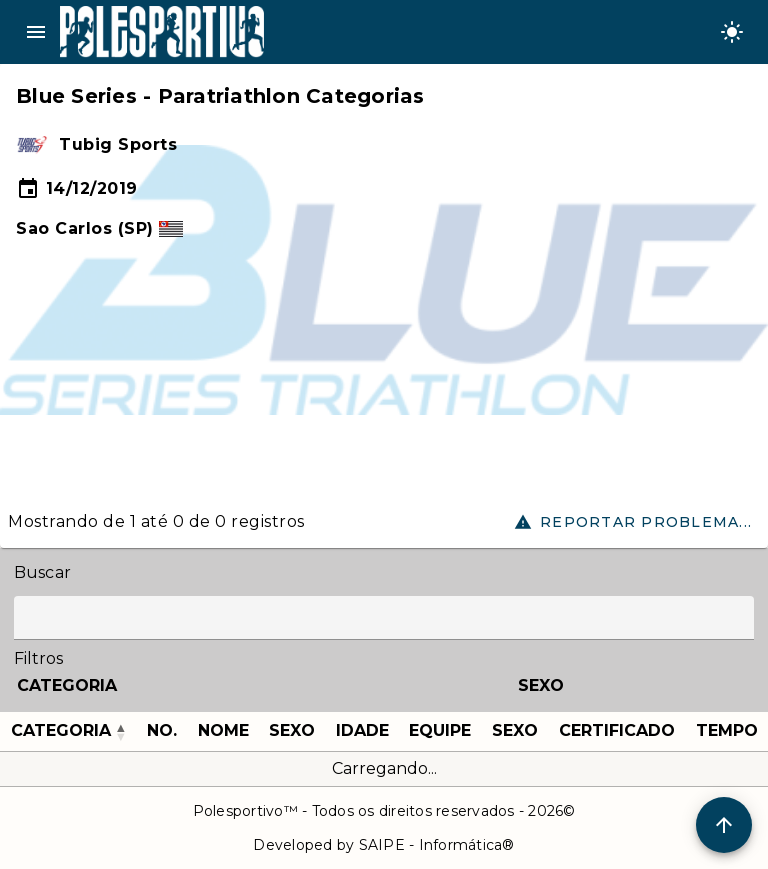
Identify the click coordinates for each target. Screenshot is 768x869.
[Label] (384, 618)
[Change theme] (732, 32)
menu (36, 32)
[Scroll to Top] (724, 825)
